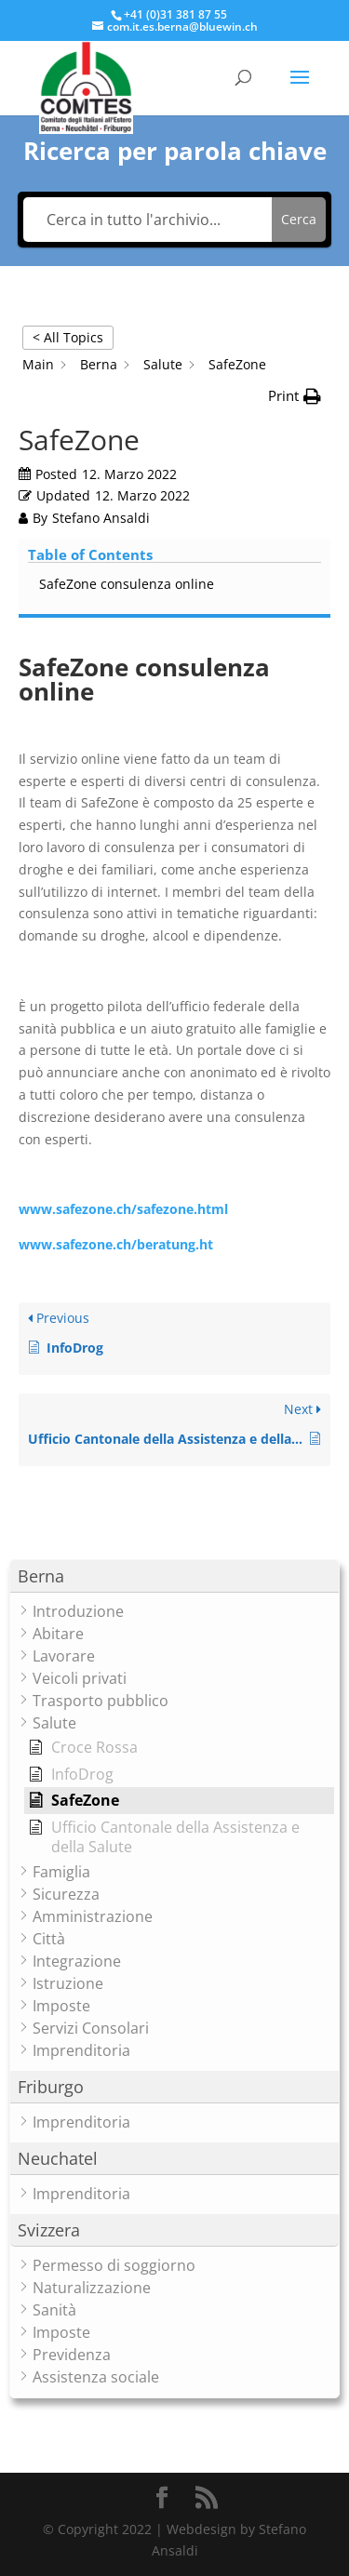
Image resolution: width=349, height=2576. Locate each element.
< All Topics (68, 337)
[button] (174, 1576)
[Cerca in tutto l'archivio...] (148, 219)
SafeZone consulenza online (126, 584)
